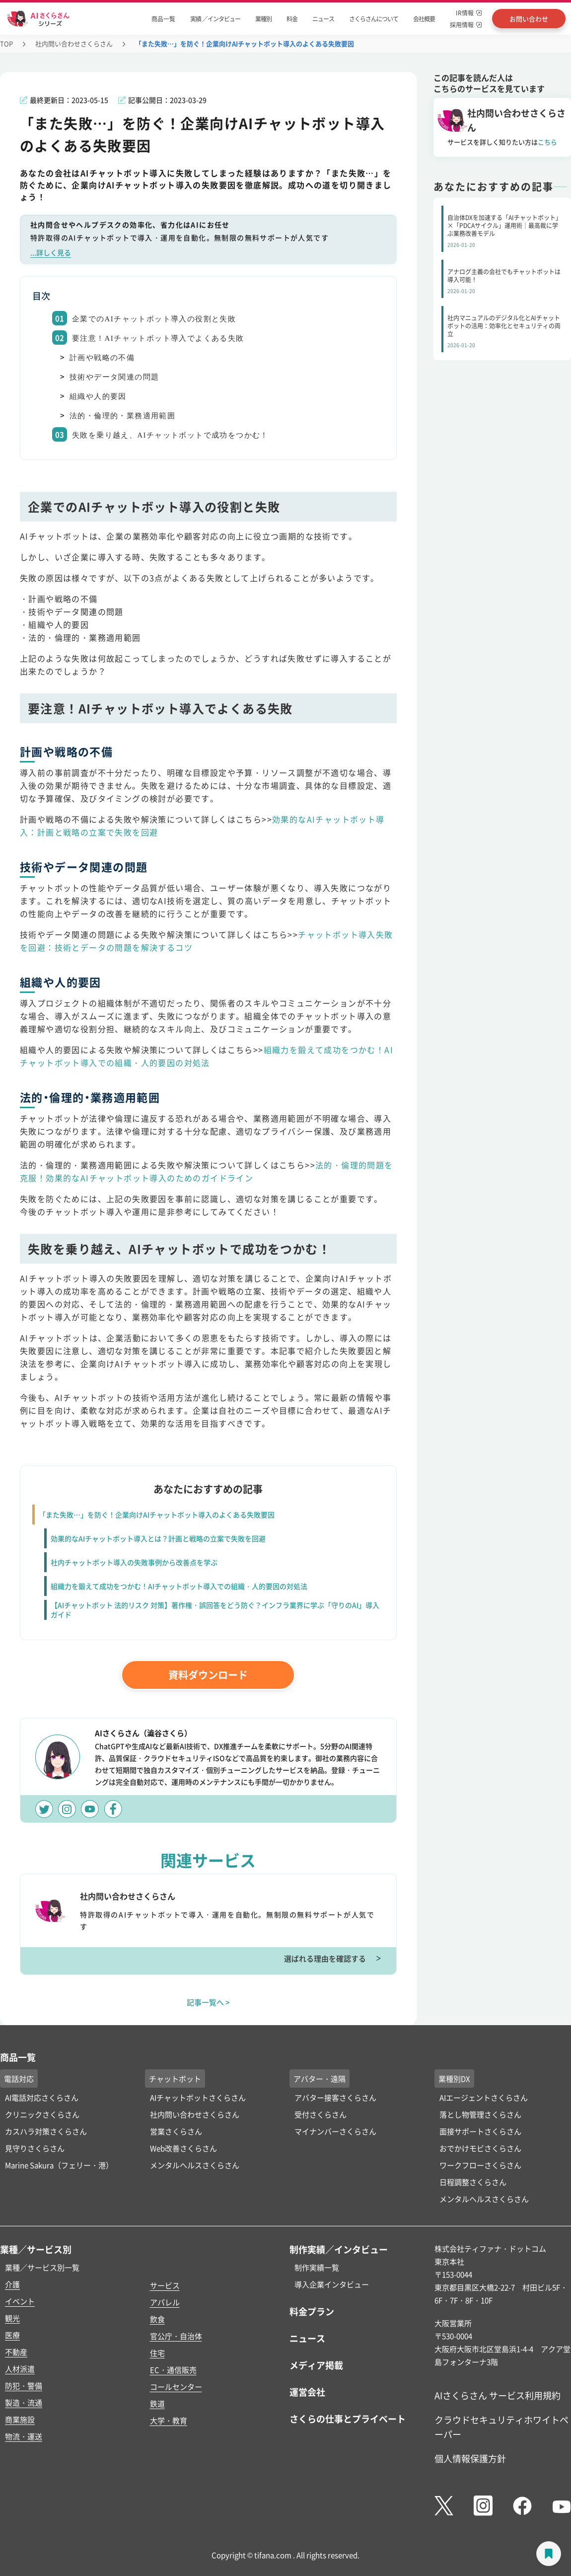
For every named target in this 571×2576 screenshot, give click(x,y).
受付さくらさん (320, 2114)
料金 (291, 18)
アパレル (165, 2302)
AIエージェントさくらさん (483, 2097)
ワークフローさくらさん (480, 2165)
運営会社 (307, 2392)
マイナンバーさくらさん (335, 2131)
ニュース (323, 18)
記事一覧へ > (208, 2002)
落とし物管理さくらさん (480, 2114)
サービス (165, 2285)
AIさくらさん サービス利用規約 (497, 2395)
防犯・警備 (23, 2385)
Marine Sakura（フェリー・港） (59, 2165)
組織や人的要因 (98, 396)
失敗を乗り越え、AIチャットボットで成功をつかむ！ (170, 435)
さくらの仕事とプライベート (347, 2418)
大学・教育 (168, 2420)
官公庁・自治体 (176, 2336)
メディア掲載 (316, 2365)
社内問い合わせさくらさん (74, 43)
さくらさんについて (373, 18)
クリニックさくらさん (42, 2114)
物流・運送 (23, 2436)
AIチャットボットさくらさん (198, 2097)
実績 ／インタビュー (215, 18)
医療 (12, 2335)
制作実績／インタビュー (338, 2249)
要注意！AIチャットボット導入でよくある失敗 (158, 338)
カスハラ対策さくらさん (46, 2131)
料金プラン (311, 2311)
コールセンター (176, 2386)
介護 (12, 2284)
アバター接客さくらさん (335, 2097)
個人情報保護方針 (470, 2458)
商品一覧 (163, 18)
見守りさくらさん (35, 2148)
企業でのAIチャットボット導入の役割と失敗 (154, 319)
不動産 (16, 2352)
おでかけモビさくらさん (480, 2148)
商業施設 (20, 2419)
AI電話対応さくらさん (41, 2097)
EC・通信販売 (173, 2369)
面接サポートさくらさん (480, 2131)
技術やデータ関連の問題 (114, 377)
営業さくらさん (176, 2131)
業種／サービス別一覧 (42, 2267)
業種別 (263, 18)
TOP (6, 43)
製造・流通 (23, 2402)
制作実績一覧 (316, 2267)
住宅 (157, 2353)
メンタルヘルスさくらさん (194, 2165)
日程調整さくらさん (472, 2182)
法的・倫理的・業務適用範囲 (122, 416)
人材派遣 (20, 2368)
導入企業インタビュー (331, 2284)
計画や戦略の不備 (102, 358)
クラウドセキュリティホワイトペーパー (501, 2426)
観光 (12, 2318)
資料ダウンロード (208, 1674)
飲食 (157, 2319)
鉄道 (157, 2403)
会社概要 (424, 18)
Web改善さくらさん (183, 2148)
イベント (20, 2301)
